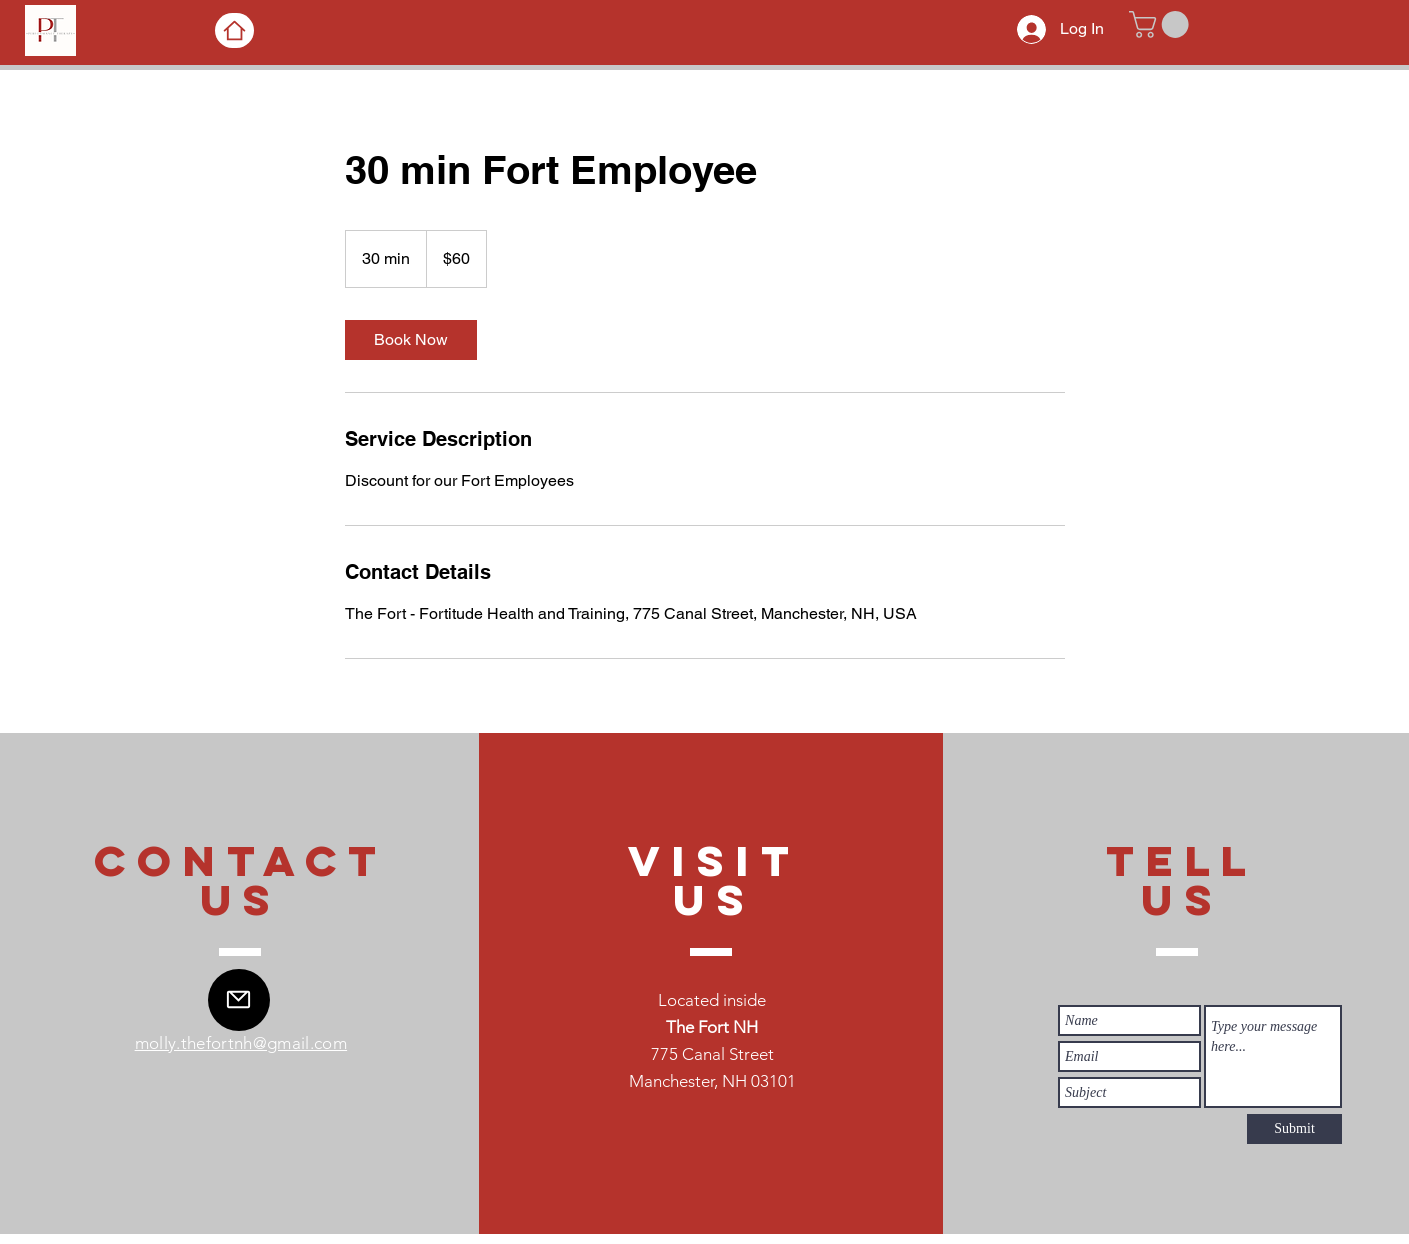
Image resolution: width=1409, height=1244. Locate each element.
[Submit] (1294, 1129)
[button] (1162, 24)
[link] (411, 340)
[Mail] (239, 1000)
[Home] (234, 30)
